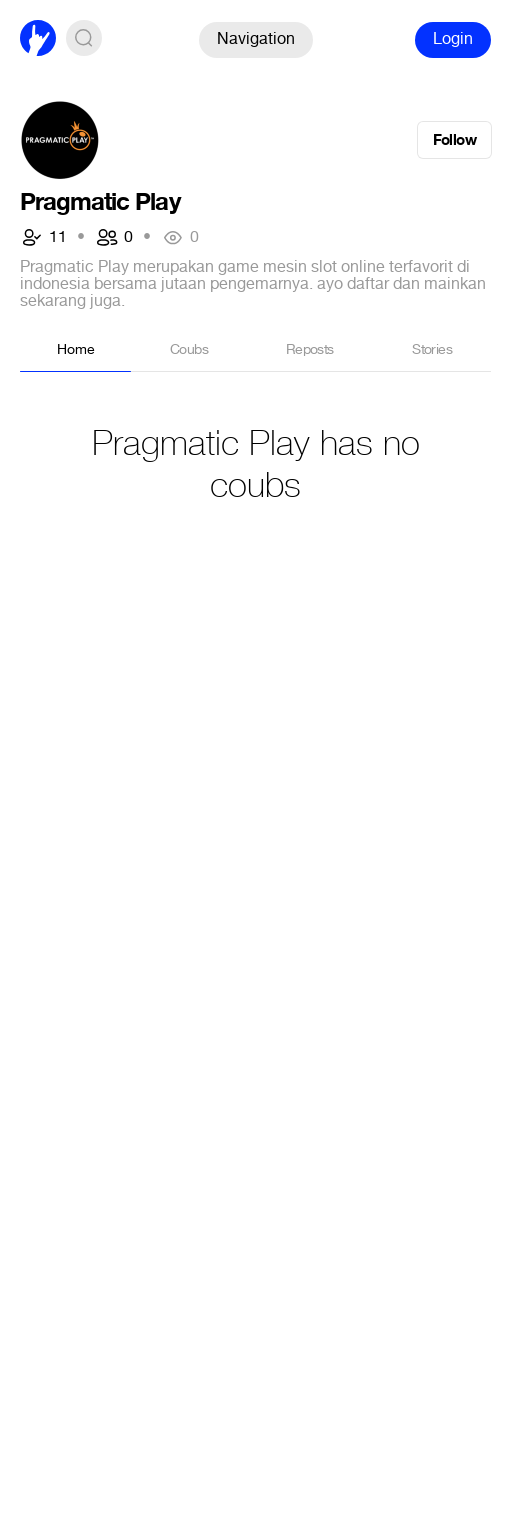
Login (453, 38)
